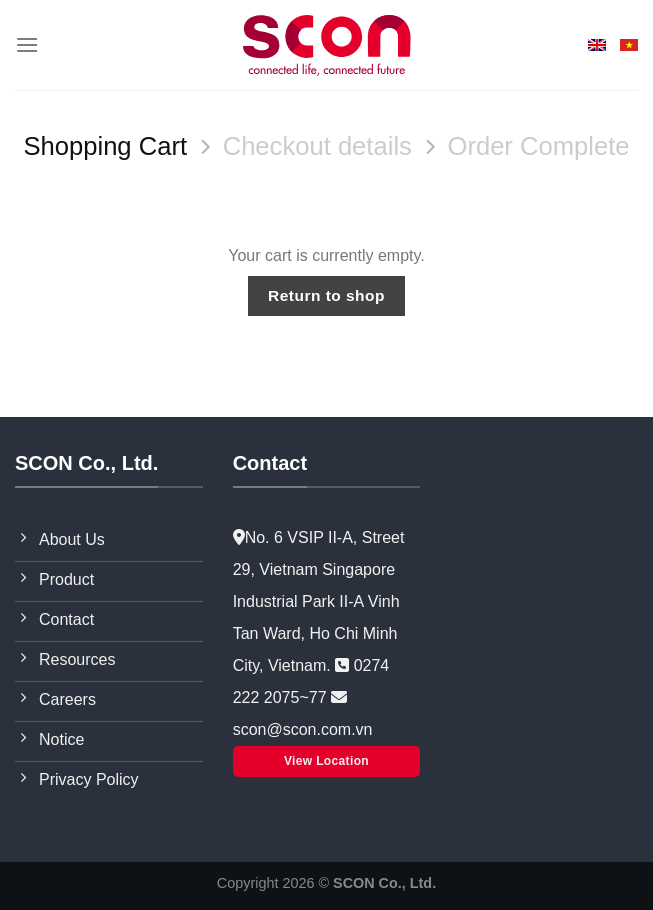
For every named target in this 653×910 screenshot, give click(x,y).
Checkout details (317, 146)
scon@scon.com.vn (303, 729)
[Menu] (27, 44)
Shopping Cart (105, 146)
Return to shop (326, 295)
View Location (326, 761)
